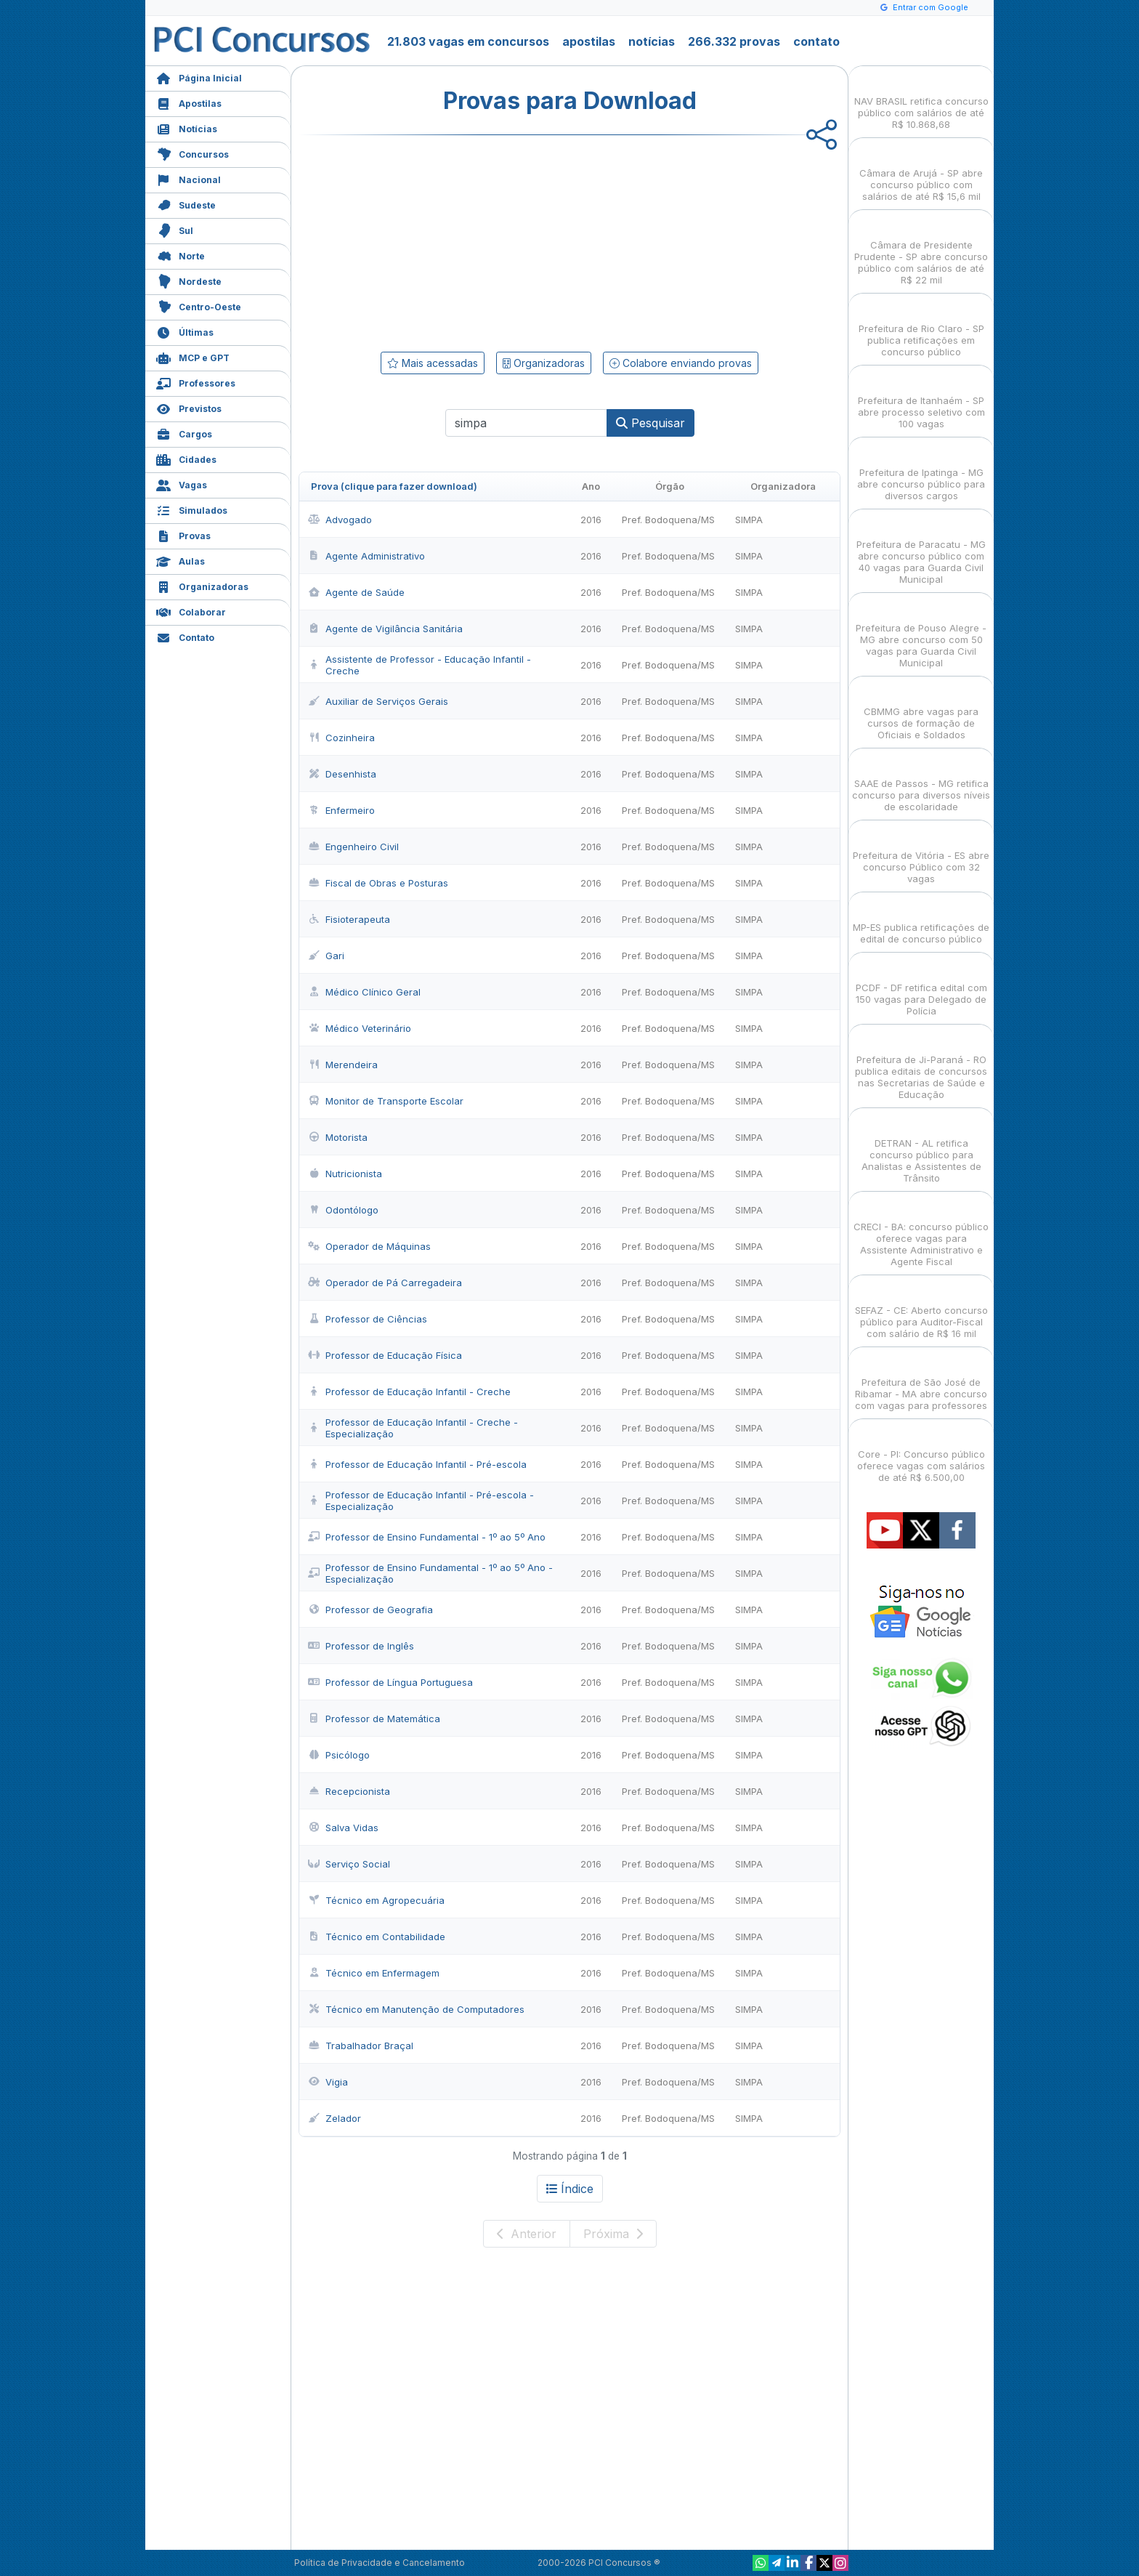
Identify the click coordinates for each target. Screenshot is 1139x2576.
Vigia (328, 2082)
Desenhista (342, 774)
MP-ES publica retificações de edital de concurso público (921, 920)
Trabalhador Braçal (360, 2045)
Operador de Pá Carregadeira (385, 1282)
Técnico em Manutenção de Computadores (416, 2009)
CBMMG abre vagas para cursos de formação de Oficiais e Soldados (921, 710)
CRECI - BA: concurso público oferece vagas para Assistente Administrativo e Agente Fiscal (921, 1231)
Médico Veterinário (359, 1028)
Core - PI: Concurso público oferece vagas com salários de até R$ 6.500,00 (921, 1453)
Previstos (189, 407)
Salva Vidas (343, 1827)
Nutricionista (345, 1173)
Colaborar (191, 611)
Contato (185, 636)
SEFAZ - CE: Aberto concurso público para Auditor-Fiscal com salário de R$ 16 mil (921, 1309)
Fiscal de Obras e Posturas (378, 883)
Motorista (338, 1137)
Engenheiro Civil (353, 846)
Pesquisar (650, 423)
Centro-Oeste (198, 305)
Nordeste (189, 280)
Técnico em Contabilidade (376, 1936)
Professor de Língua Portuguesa (390, 1682)
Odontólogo (343, 1210)
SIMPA (749, 519)
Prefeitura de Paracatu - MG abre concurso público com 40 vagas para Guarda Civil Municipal (921, 549)
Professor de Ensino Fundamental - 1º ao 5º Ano (427, 1537)
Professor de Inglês (361, 1646)
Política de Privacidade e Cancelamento (379, 2562)
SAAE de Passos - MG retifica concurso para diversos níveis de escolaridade (921, 782)
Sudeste (186, 204)
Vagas (181, 483)
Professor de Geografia (370, 1609)
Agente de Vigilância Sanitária (385, 628)
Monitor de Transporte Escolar (385, 1101)
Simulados (191, 509)
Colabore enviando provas (680, 363)
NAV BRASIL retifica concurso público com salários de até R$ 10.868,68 (921, 100)
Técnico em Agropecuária (376, 1900)
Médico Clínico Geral (364, 992)
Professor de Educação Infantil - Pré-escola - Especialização (421, 1500)
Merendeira (343, 1064)
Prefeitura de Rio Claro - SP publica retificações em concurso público (921, 327)
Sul (174, 229)
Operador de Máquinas (369, 1246)
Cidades (186, 458)
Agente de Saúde (356, 592)
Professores (195, 382)
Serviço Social (349, 1864)
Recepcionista (349, 1791)
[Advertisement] (451, 240)
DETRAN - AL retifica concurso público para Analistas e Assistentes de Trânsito (921, 1148)
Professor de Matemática (374, 1718)
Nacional (188, 178)
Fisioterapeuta (349, 919)
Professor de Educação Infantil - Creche (409, 1391)
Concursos (192, 153)
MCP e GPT (193, 356)
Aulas (180, 560)
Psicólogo (339, 1755)
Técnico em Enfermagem (373, 1973)
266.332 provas (734, 41)
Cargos (184, 433)
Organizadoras (202, 585)
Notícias (186, 127)
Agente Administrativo (366, 556)
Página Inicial (199, 77)
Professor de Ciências (367, 1319)
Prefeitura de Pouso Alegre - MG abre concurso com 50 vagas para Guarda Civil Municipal (921, 633)
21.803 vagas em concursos (468, 41)
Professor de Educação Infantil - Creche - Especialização (413, 1428)
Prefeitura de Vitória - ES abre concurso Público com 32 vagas (921, 854)
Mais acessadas (432, 363)
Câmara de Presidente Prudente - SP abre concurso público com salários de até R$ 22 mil (921, 250)
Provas (183, 534)
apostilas (588, 41)
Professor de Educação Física (385, 1355)
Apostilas (189, 102)
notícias (651, 41)
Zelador (334, 2118)
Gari (326, 955)
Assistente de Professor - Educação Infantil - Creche (419, 665)
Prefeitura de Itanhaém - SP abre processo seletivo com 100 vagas (921, 399)
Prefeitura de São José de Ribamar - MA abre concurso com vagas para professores (921, 1381)
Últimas (185, 331)
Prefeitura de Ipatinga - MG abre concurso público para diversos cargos (921, 471)
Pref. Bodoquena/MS (668, 519)
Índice (569, 2188)
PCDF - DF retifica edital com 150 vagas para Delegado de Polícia (921, 986)
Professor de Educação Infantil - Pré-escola (417, 1464)
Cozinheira (341, 737)
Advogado (340, 519)
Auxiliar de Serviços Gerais (378, 701)
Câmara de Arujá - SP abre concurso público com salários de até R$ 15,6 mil (921, 172)
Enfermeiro (341, 810)
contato (816, 41)
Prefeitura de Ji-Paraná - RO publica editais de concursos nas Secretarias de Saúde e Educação (921, 1064)
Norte (180, 255)
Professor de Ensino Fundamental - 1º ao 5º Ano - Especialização (430, 1573)
